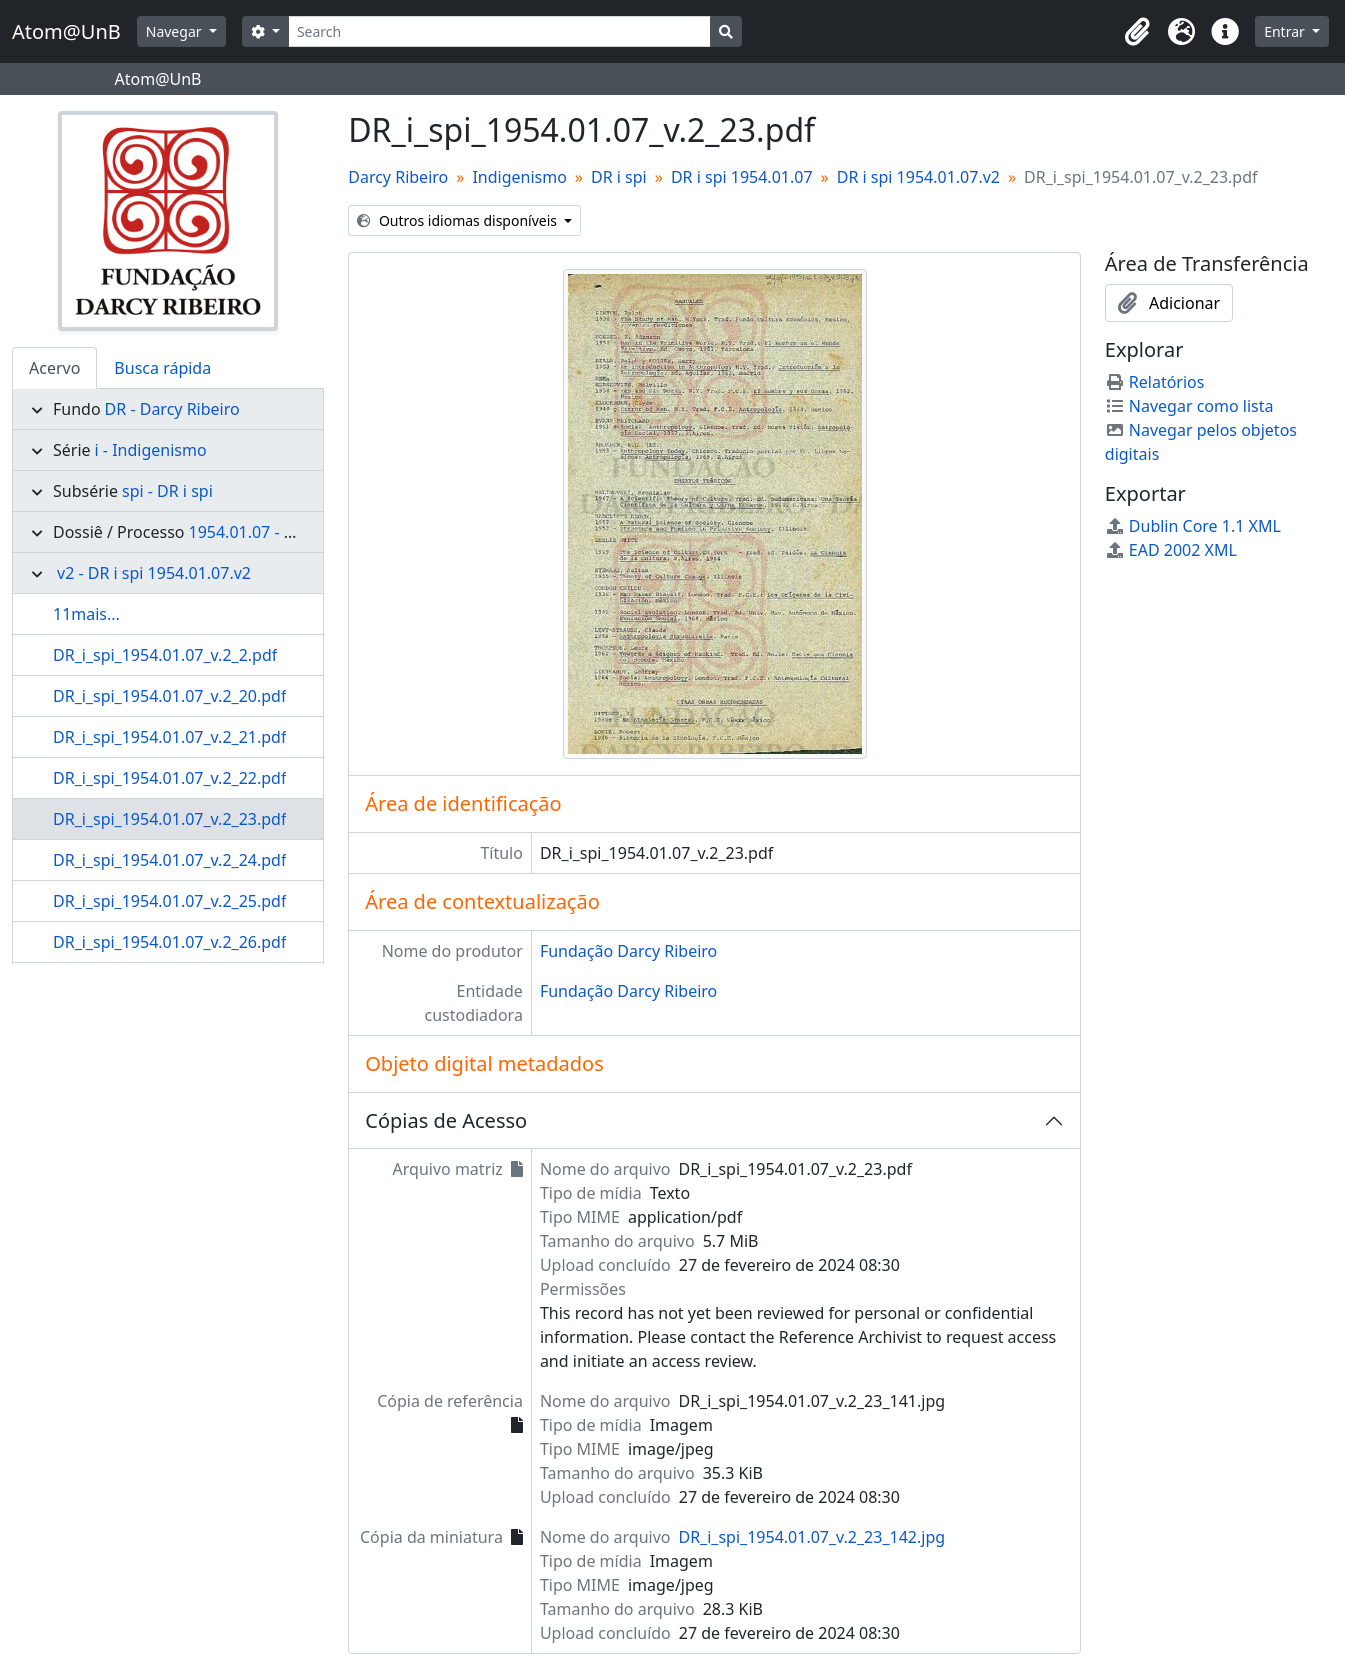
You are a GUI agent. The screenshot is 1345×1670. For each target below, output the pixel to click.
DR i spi (619, 177)
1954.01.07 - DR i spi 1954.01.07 (306, 532)
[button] (1137, 32)
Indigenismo (519, 177)
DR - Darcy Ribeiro (172, 409)
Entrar (1286, 31)
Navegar (175, 31)
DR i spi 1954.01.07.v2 (918, 177)
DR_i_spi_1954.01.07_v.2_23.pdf (169, 819)
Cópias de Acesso (446, 1120)
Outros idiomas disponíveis (458, 220)
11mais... (86, 614)
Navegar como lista (1189, 406)
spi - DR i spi (167, 491)
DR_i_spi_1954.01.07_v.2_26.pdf (169, 942)
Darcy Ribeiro (398, 177)
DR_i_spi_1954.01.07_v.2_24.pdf (169, 860)
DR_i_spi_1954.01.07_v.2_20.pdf (169, 696)
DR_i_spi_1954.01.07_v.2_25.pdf (169, 901)
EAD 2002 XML (1171, 550)
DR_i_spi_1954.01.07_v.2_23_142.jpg (811, 1537)
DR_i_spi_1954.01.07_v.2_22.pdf (169, 778)
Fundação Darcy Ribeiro (628, 951)
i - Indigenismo (151, 450)
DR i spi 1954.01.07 (742, 177)
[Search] (499, 31)
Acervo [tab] (54, 368)
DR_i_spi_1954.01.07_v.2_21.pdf (169, 737)
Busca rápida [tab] (162, 368)
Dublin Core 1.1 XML (1193, 526)
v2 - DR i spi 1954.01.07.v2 (154, 573)
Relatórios (1155, 382)
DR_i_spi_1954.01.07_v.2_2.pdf (165, 655)
